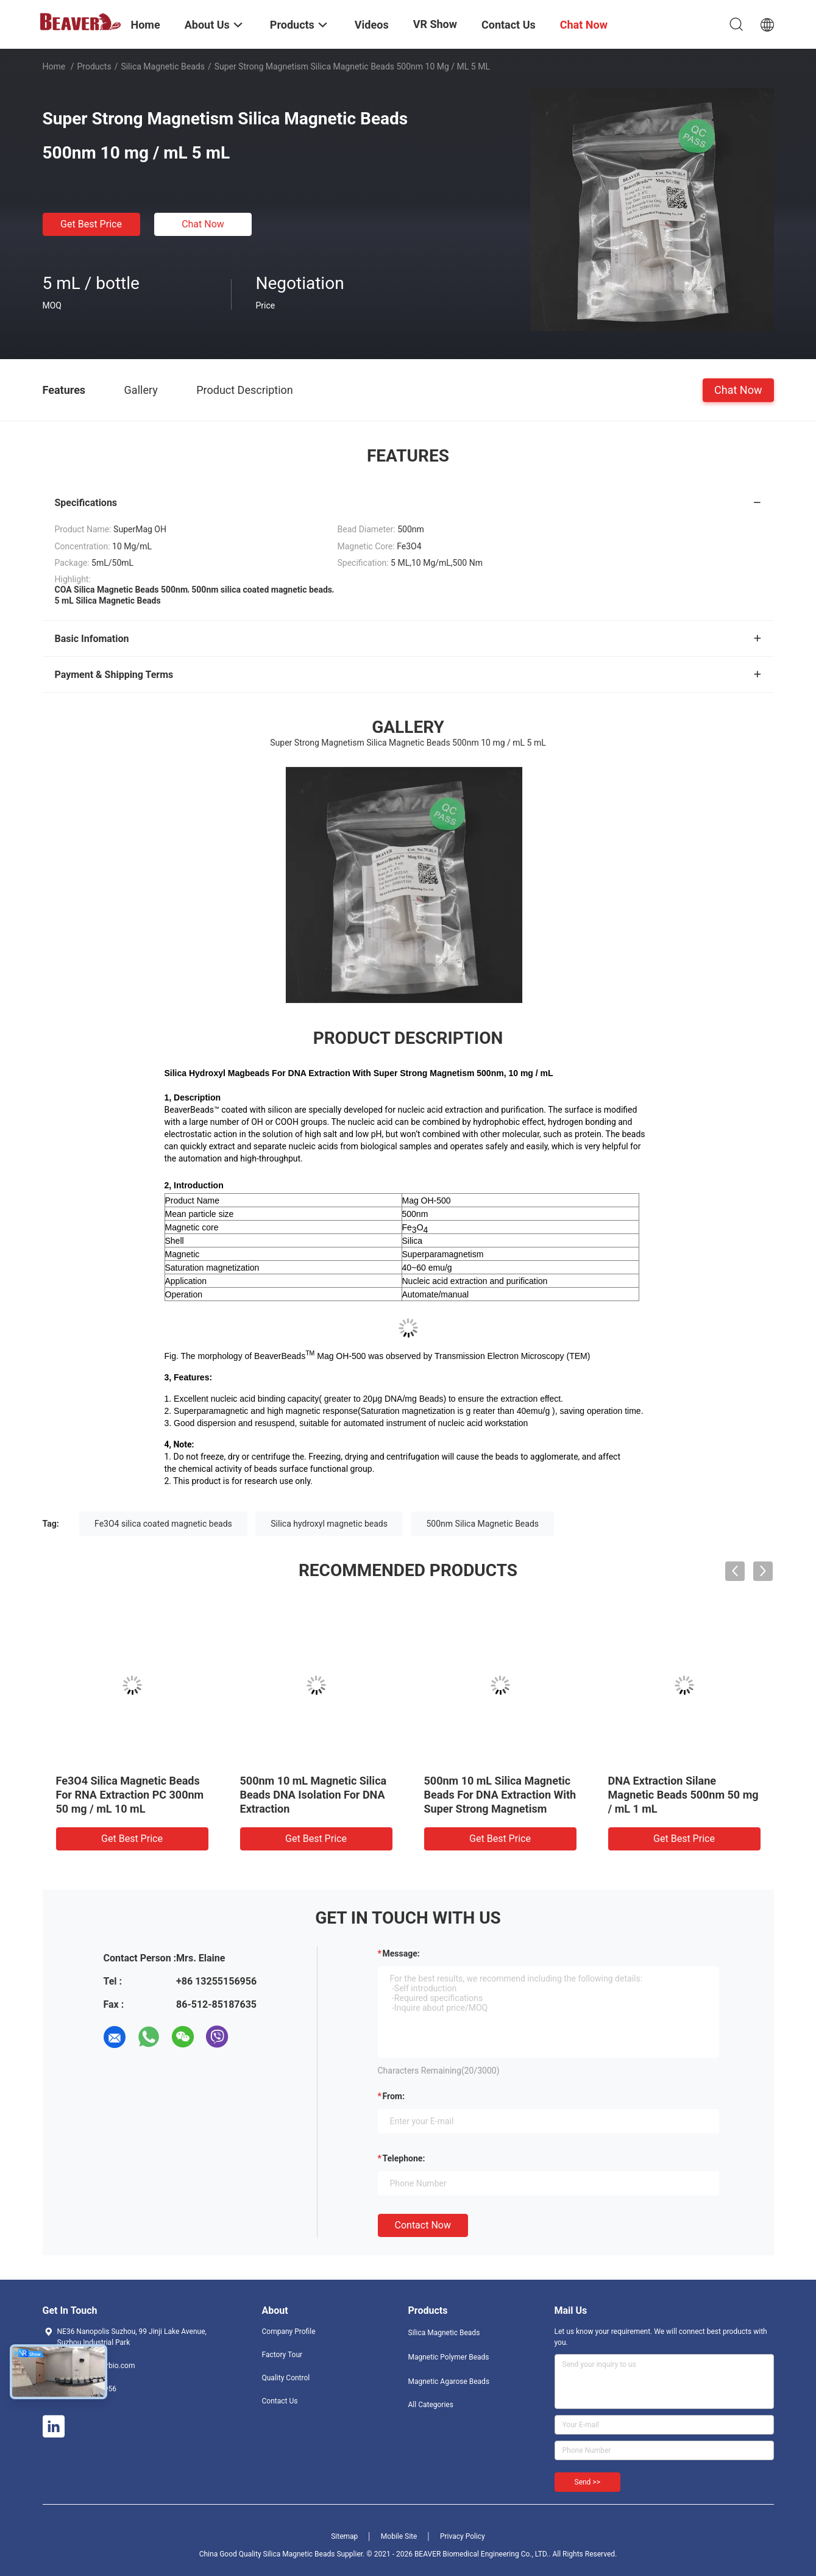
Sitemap (344, 2536)
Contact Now (423, 2225)
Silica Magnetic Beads (162, 66)
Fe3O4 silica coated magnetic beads (163, 1524)
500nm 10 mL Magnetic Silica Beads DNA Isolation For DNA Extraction (313, 1794)
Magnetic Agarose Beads (449, 2381)
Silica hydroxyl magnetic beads (329, 1524)
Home (54, 66)
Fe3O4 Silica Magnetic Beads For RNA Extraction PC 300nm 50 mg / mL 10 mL (130, 1794)
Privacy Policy (462, 2536)
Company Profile (289, 2331)
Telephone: (404, 2158)
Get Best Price (91, 224)
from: (394, 2096)
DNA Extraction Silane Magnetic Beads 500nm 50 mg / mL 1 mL (683, 1794)
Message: (401, 1953)
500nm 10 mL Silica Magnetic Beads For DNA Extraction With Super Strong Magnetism (500, 1794)
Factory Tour (282, 2354)
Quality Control (286, 2378)
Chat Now (203, 224)
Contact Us (280, 2401)
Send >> (587, 2482)
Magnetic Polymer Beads (448, 2357)
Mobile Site (399, 2536)
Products (94, 66)
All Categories (430, 2404)
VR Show (435, 24)
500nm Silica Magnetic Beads (482, 1524)
